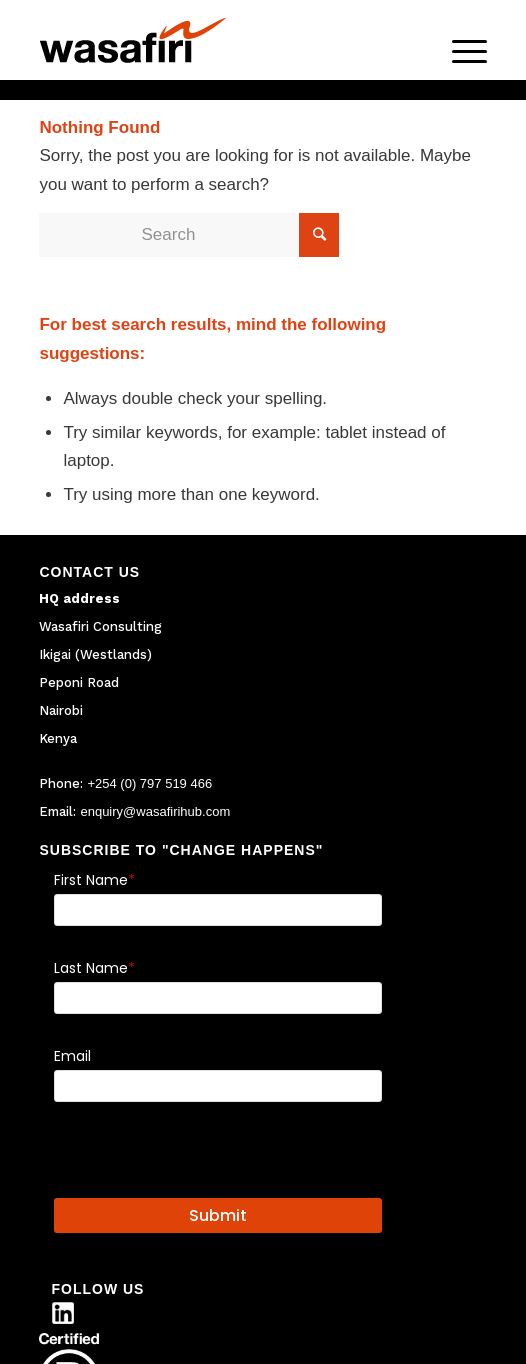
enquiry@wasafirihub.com (155, 811)
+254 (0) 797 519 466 (149, 783)
